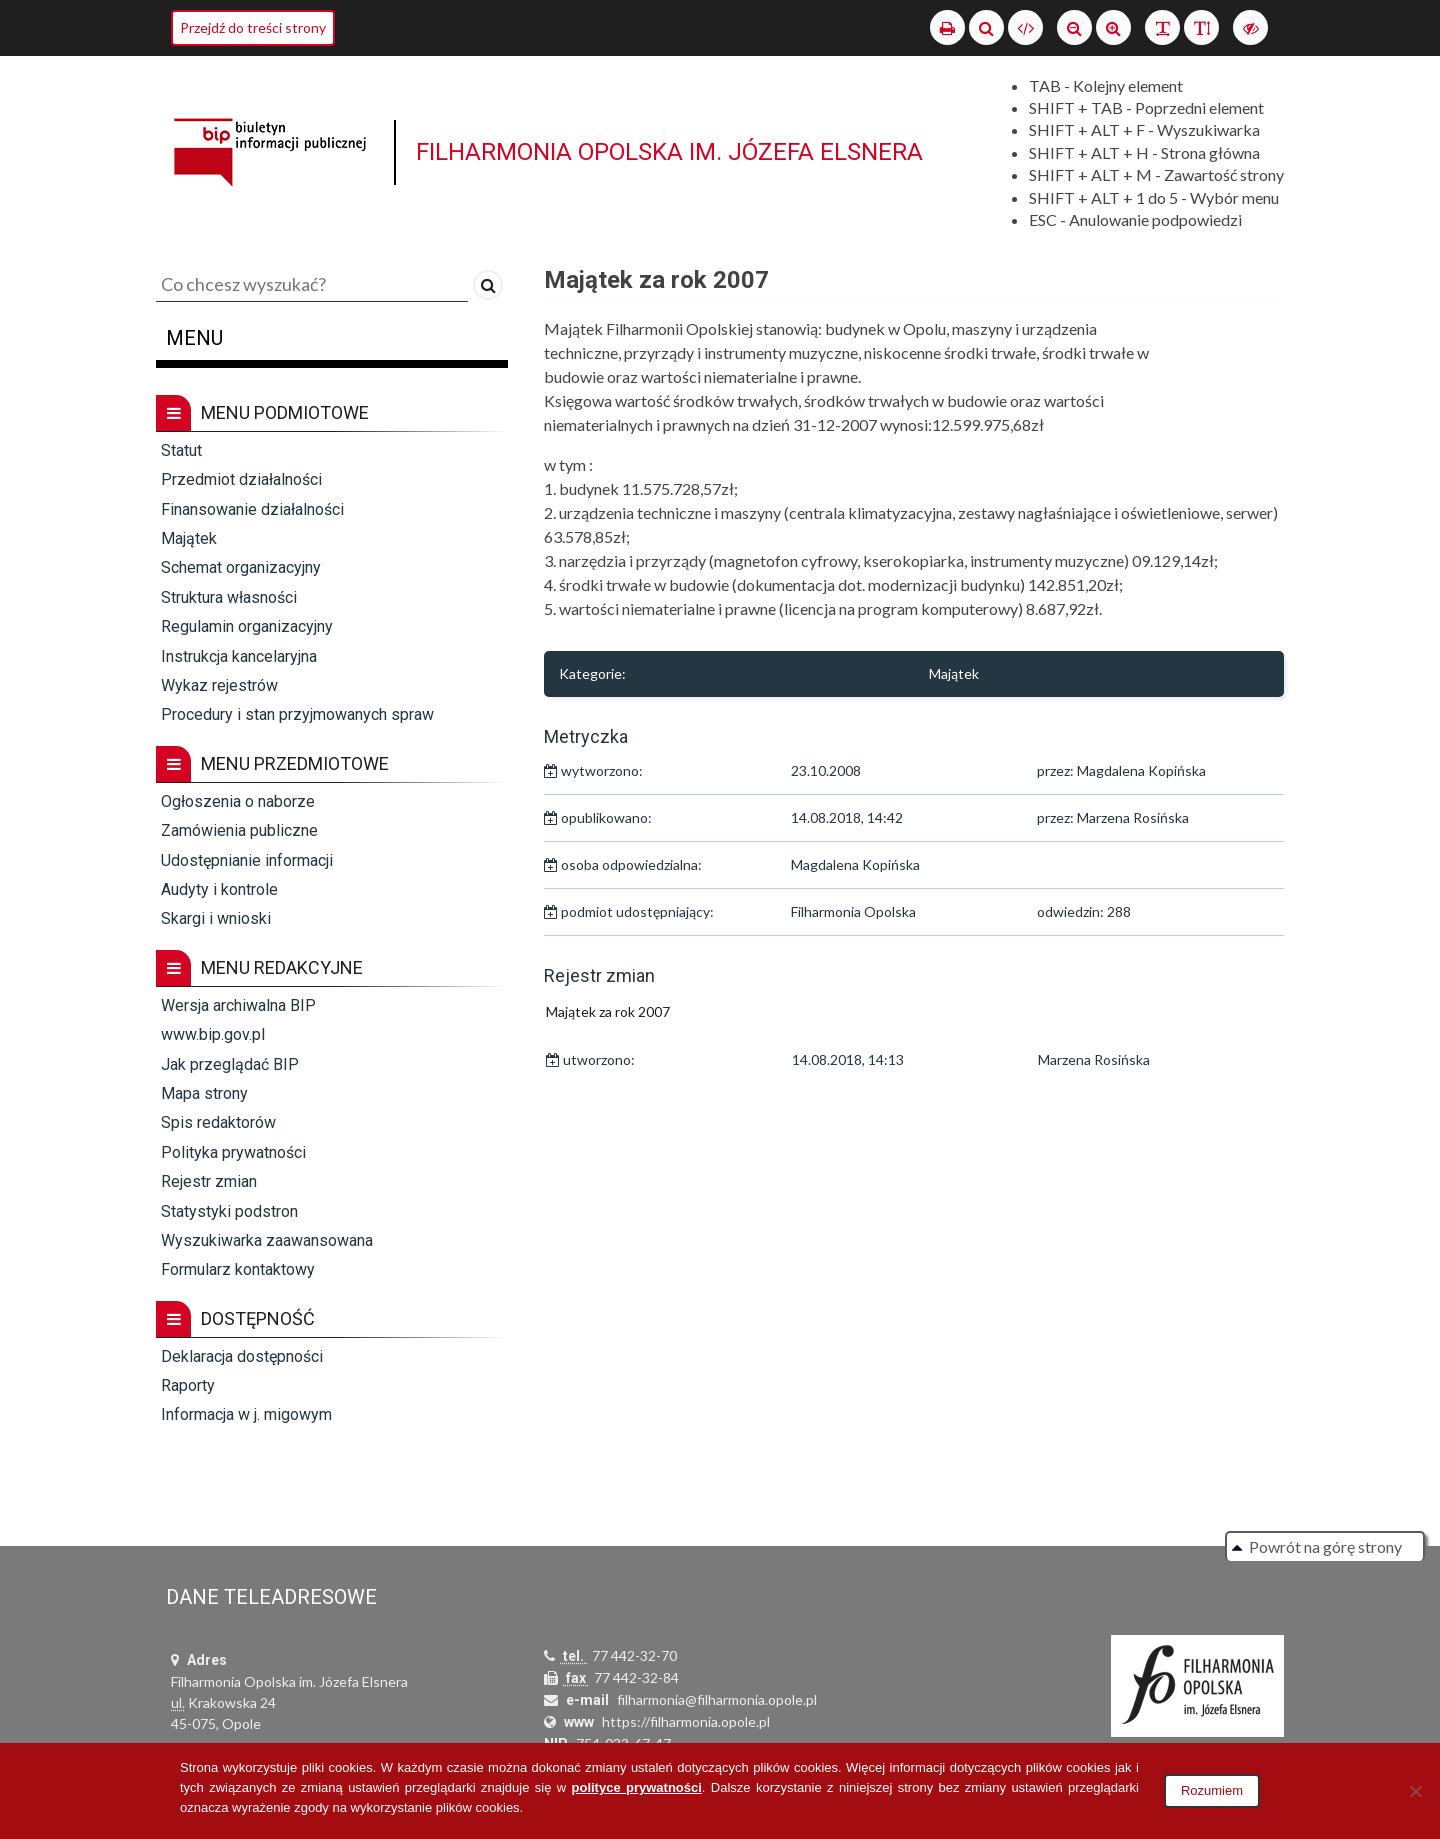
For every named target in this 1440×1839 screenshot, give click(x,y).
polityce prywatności (637, 1787)
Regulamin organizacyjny (247, 626)
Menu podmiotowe (262, 413)
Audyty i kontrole (219, 889)
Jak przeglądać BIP (230, 1064)
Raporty (188, 1385)
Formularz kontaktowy (238, 1269)
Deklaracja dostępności (242, 1356)
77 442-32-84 (636, 1677)
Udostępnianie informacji (247, 860)
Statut (181, 450)
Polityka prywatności (233, 1152)
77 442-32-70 (634, 1655)
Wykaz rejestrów (219, 685)
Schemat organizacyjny (241, 567)
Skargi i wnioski (216, 918)
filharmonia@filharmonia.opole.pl (717, 1699)
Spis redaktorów (218, 1122)
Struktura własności (229, 597)
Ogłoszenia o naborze (238, 801)
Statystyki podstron (229, 1211)
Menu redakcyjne (259, 968)
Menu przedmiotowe (272, 764)
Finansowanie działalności (252, 509)
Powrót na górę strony (1325, 1546)
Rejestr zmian (209, 1181)
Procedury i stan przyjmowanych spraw (297, 714)
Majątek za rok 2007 (608, 1011)
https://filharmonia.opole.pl (686, 1721)
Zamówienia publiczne (239, 830)
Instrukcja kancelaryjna (239, 656)
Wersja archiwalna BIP (238, 1005)
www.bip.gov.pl (213, 1034)
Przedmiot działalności (241, 479)
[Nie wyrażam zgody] (1415, 1791)
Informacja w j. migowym (246, 1414)
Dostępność (235, 1319)
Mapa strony (204, 1093)
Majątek (189, 538)
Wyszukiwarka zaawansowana (267, 1240)
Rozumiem (1212, 1790)
